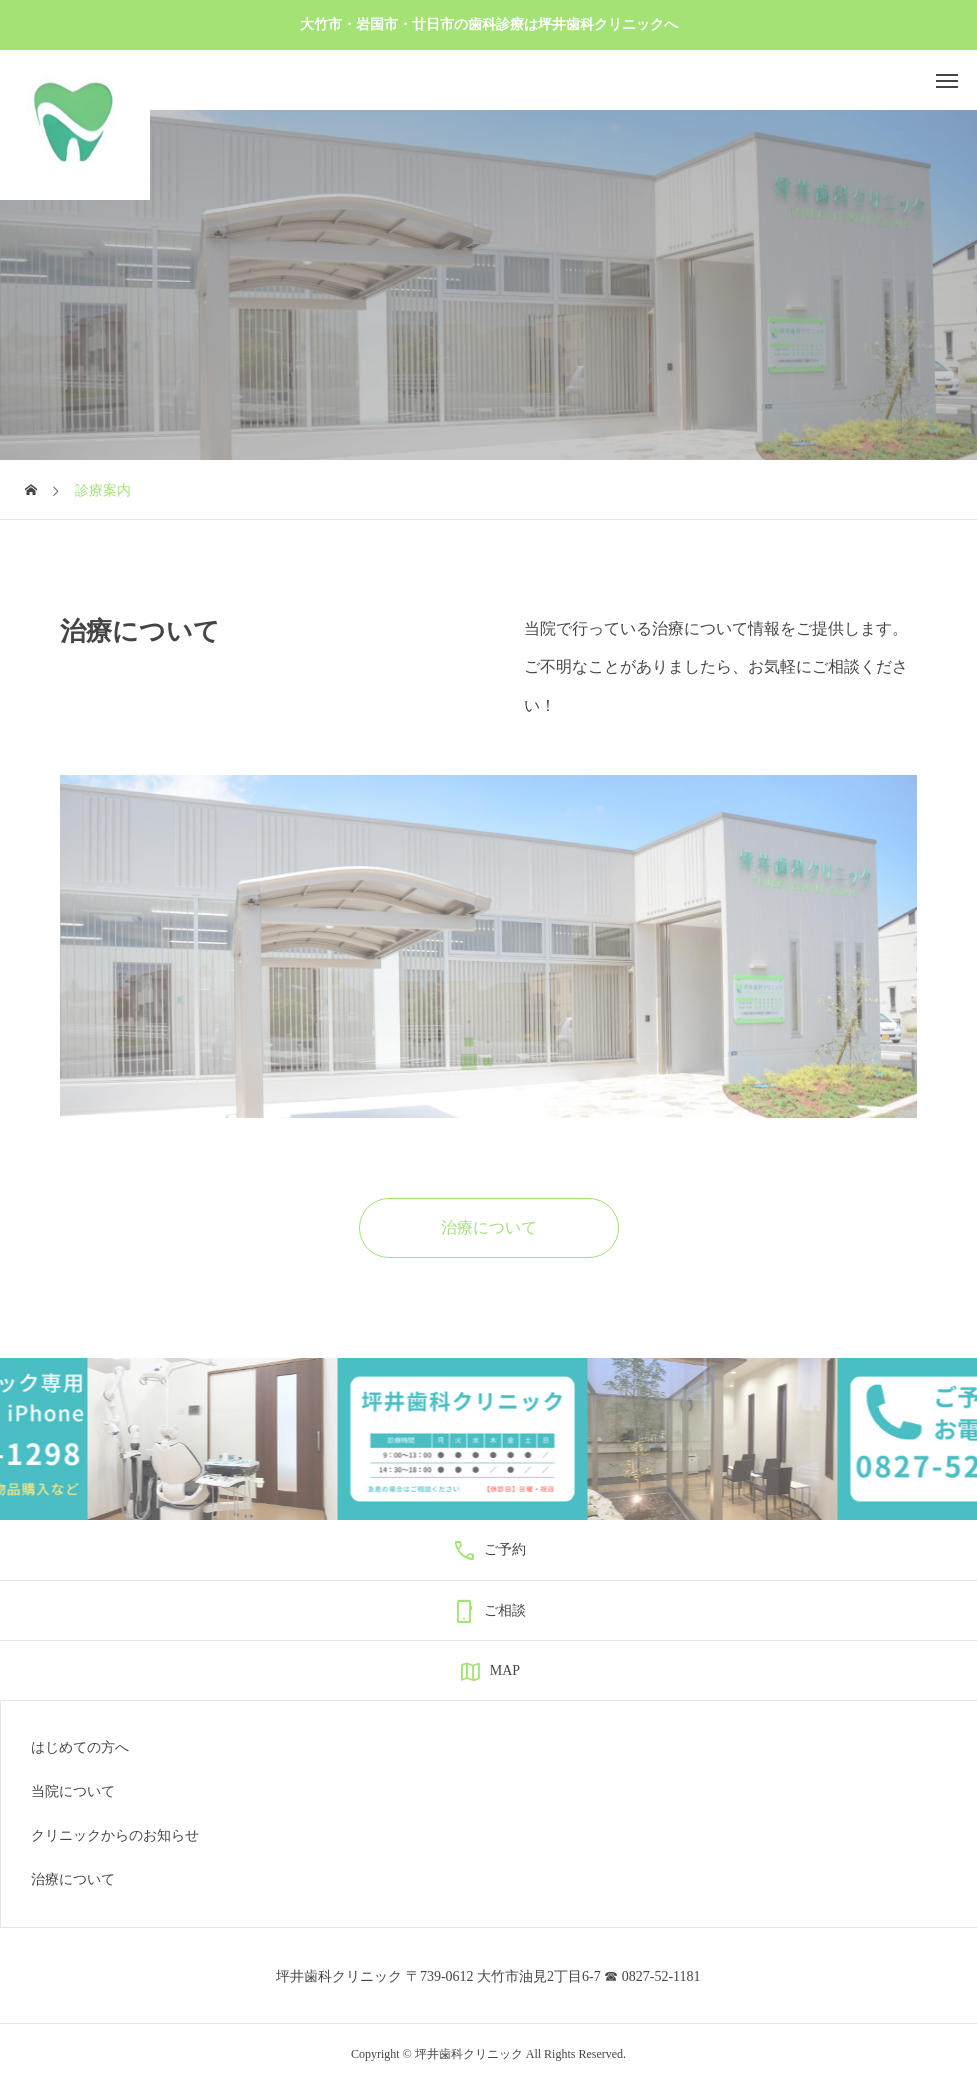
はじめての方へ (80, 1748)
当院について (73, 1792)
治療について (73, 1880)
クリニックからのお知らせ (115, 1836)
